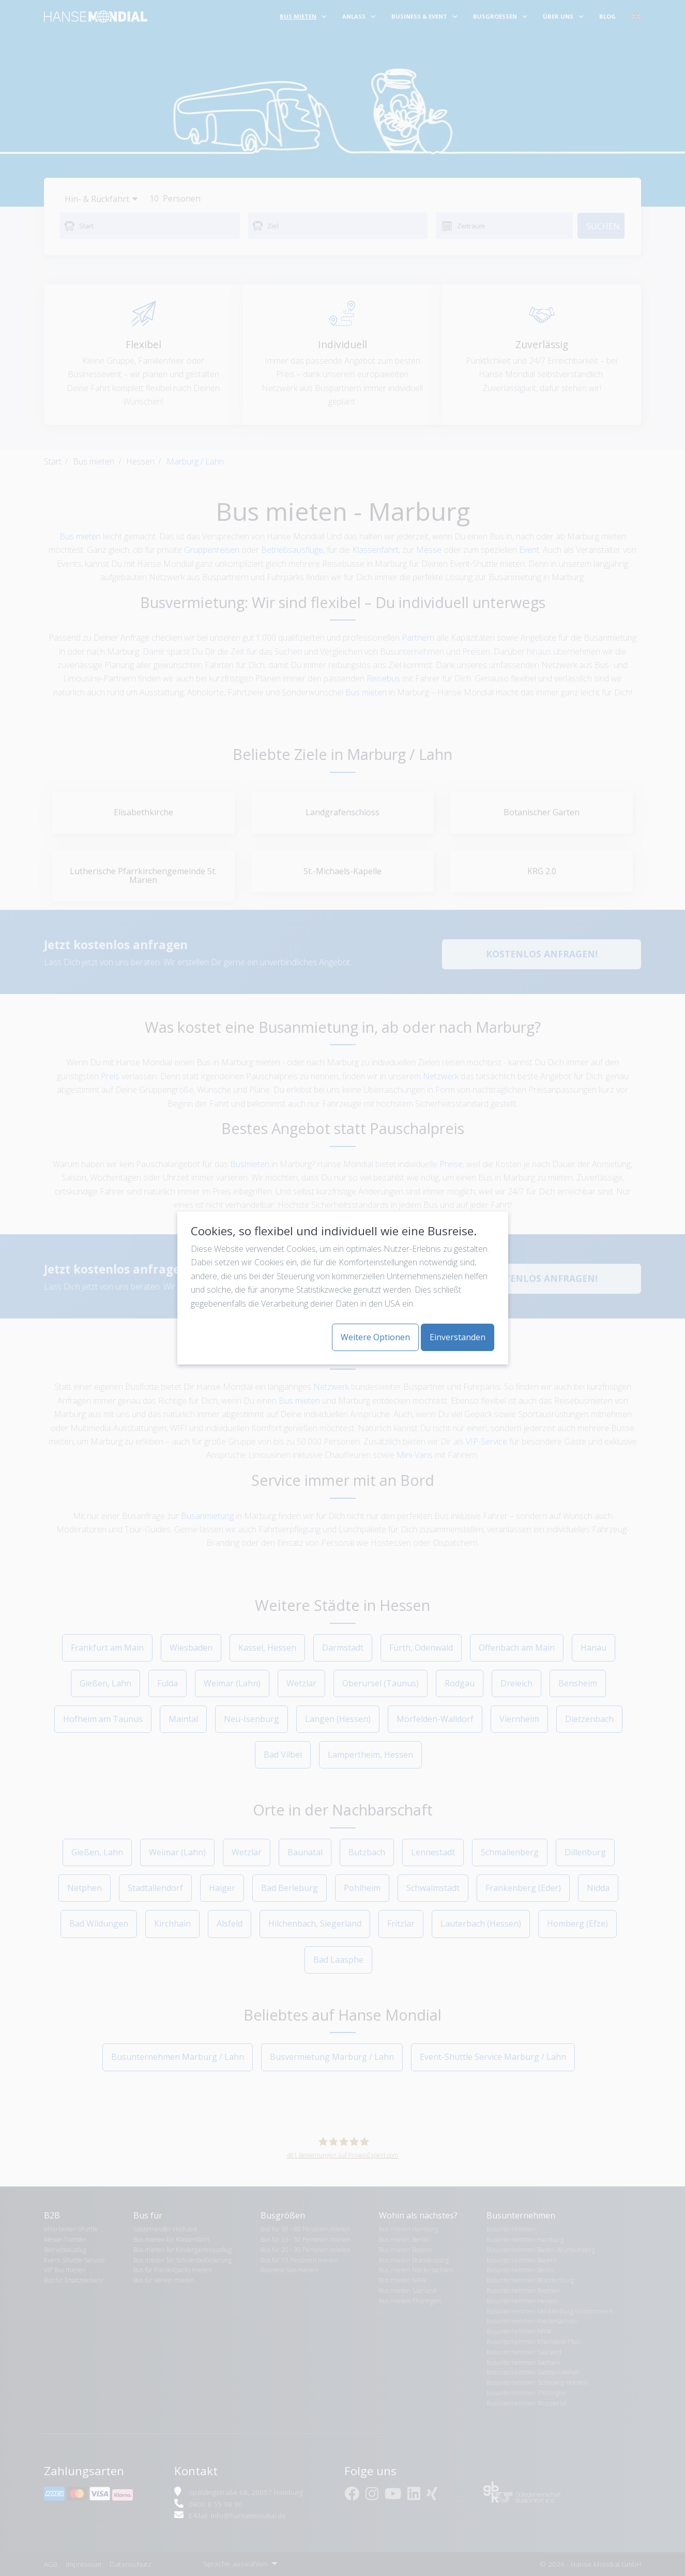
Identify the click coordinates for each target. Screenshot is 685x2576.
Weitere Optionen (375, 1337)
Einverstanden (457, 1337)
